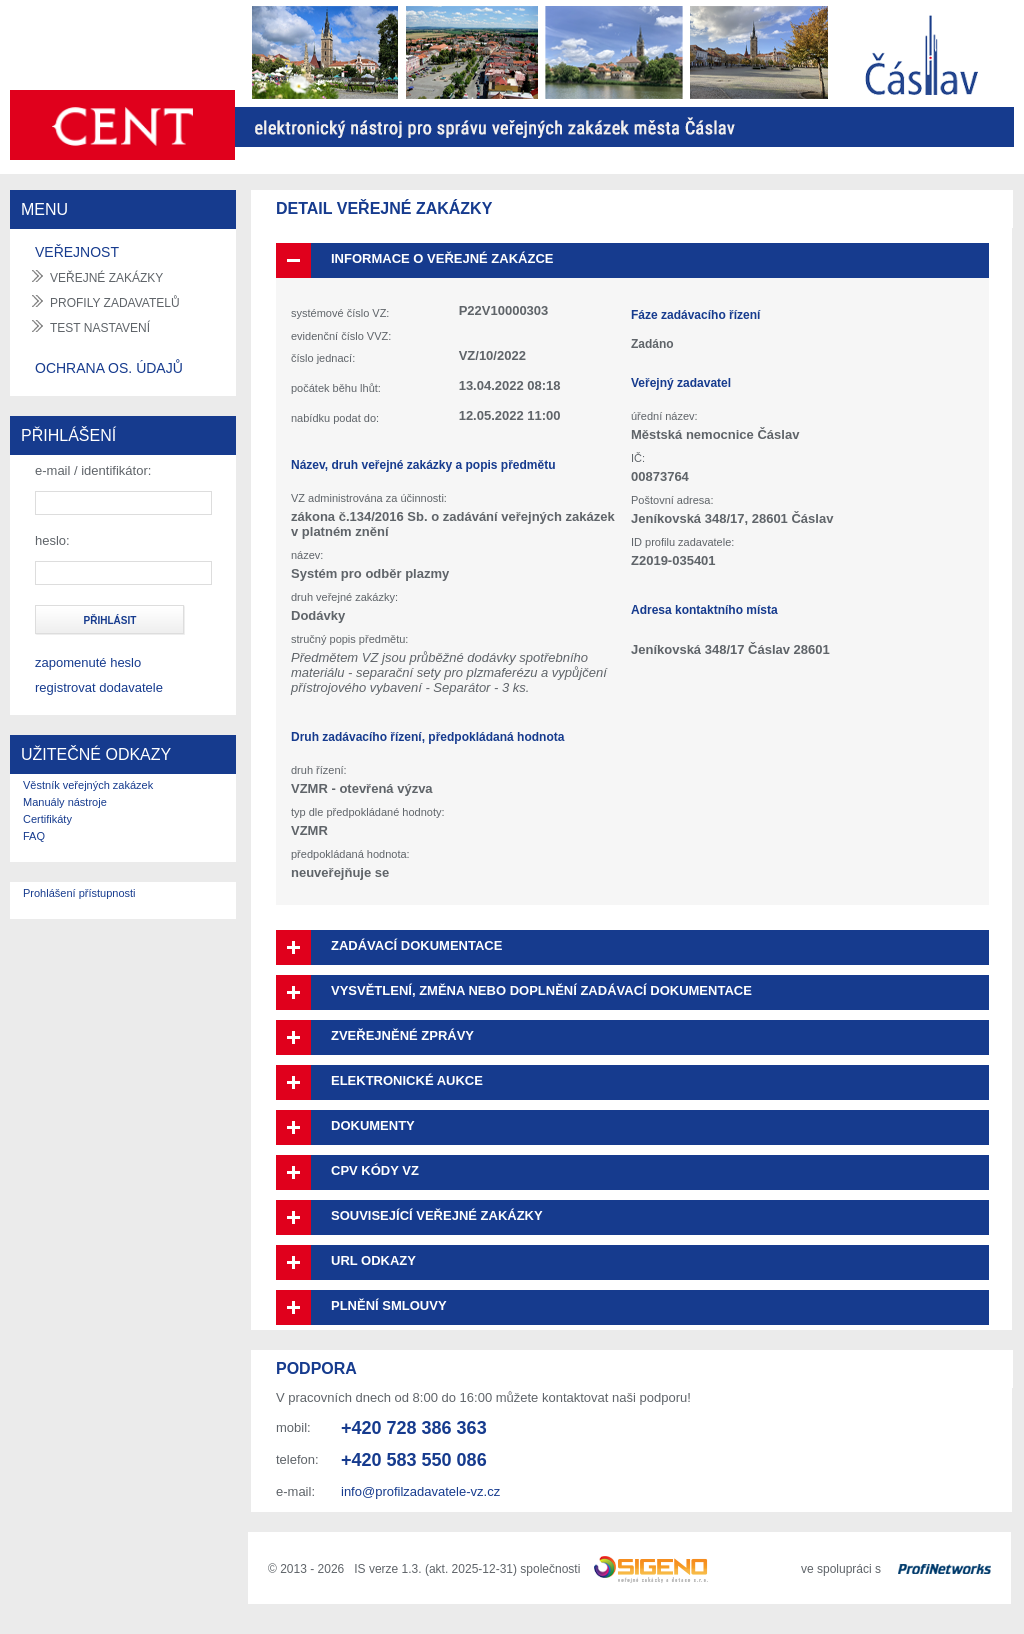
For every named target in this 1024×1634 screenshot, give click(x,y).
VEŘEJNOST (77, 252)
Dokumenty (373, 1125)
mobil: (293, 1427)
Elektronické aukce (407, 1080)
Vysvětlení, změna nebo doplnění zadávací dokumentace (541, 990)
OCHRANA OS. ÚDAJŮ (109, 368)
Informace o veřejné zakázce (442, 258)
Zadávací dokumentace (416, 945)
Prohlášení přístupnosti (79, 893)
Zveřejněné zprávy (402, 1035)
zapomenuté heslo (88, 662)
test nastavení (100, 328)
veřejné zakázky (106, 278)
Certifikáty (47, 819)
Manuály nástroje (65, 802)
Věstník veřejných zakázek (88, 785)
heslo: (52, 540)
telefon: (297, 1459)
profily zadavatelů (115, 303)
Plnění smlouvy (389, 1305)
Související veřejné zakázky (437, 1215)
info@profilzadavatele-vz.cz (420, 1491)
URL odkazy (373, 1260)
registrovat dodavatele (99, 687)
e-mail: (295, 1491)
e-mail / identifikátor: (93, 470)
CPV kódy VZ (375, 1170)
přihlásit (110, 620)
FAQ (34, 836)
